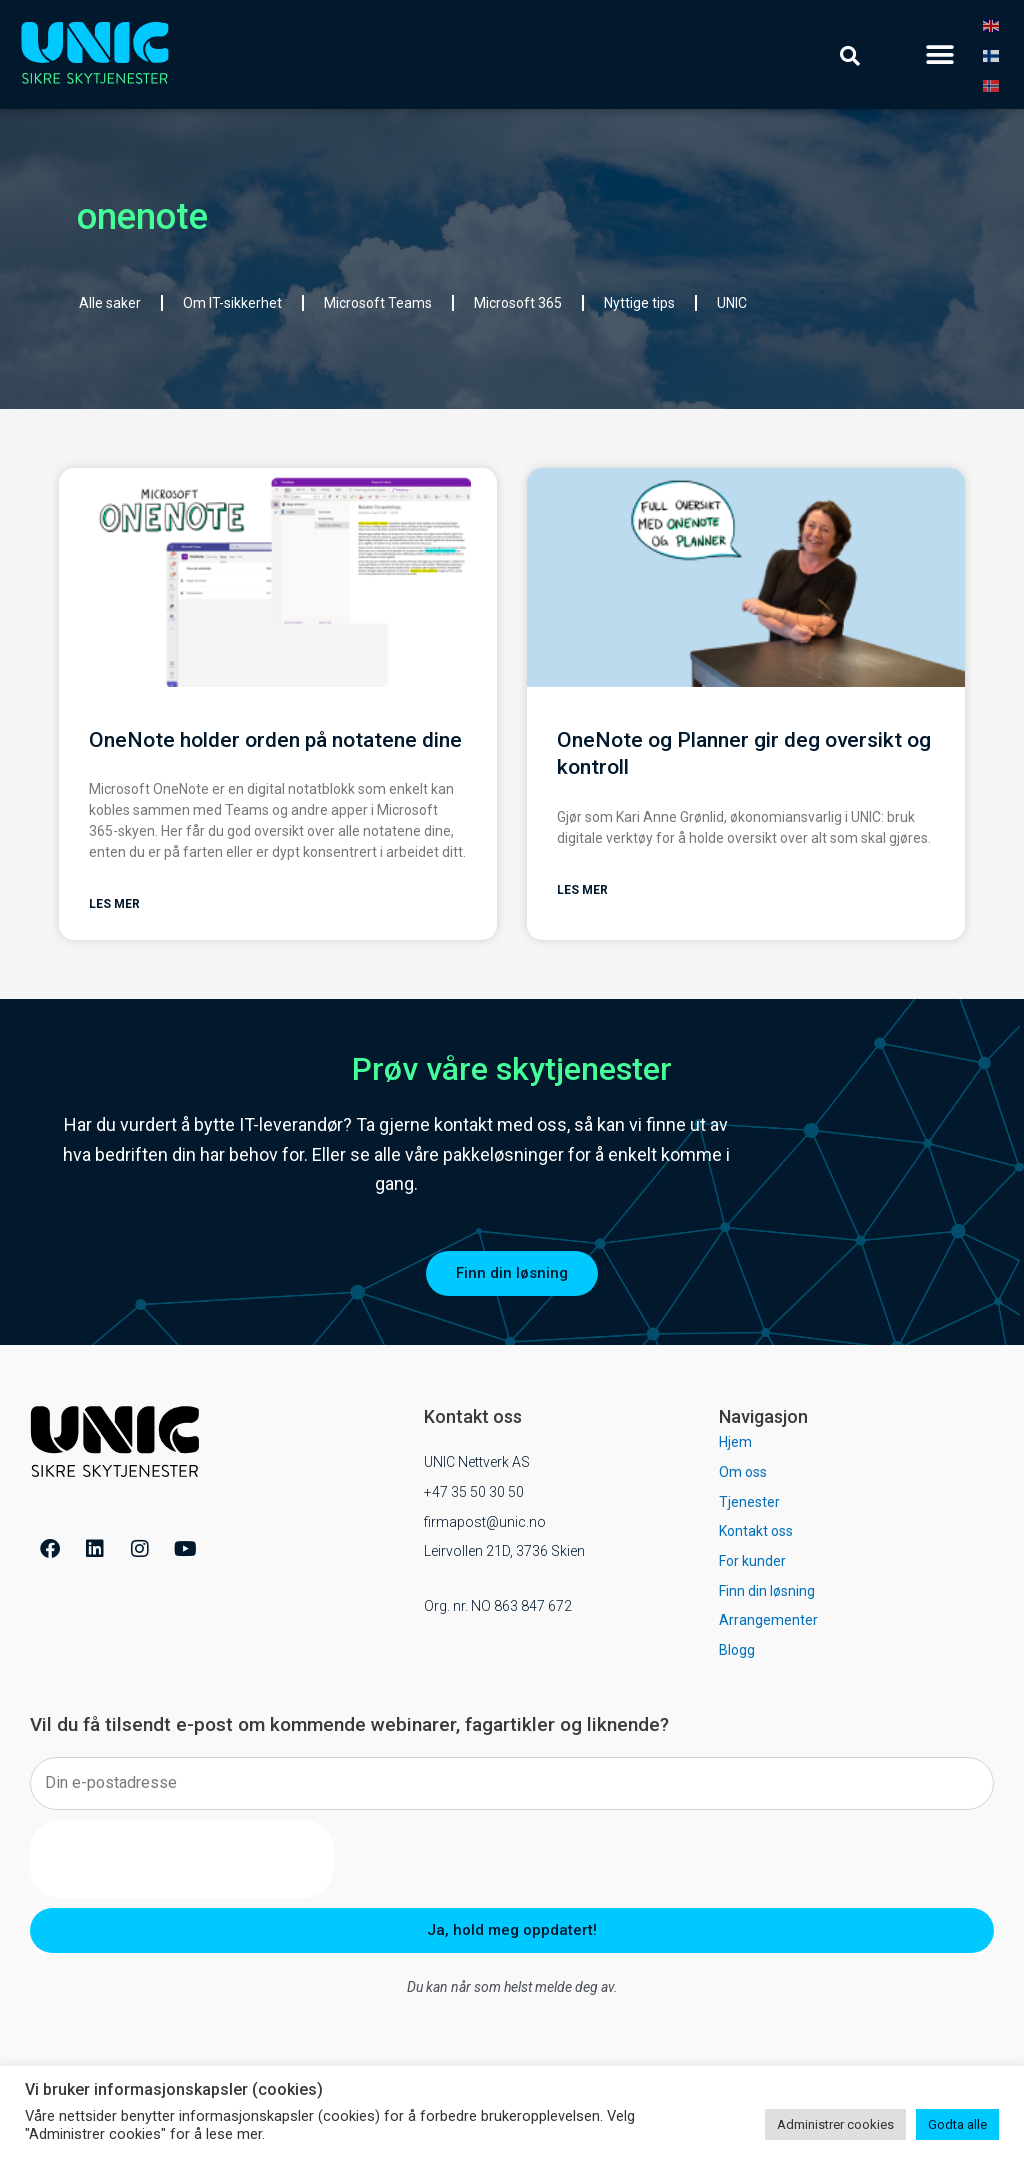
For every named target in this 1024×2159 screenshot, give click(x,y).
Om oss (743, 1473)
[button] (940, 54)
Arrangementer (768, 1621)
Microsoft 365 (518, 303)
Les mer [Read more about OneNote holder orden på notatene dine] (114, 905)
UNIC (732, 303)
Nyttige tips (639, 303)
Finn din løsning (767, 1592)
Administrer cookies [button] (835, 2124)
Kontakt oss (756, 1532)
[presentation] (182, 1860)
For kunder (752, 1562)
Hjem (735, 1443)
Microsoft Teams (378, 303)
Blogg (737, 1651)
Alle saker (110, 303)
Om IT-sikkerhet (232, 303)
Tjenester (749, 1503)
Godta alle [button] (957, 2124)
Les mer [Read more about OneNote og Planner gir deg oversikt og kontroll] (582, 891)
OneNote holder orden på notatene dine (275, 740)
